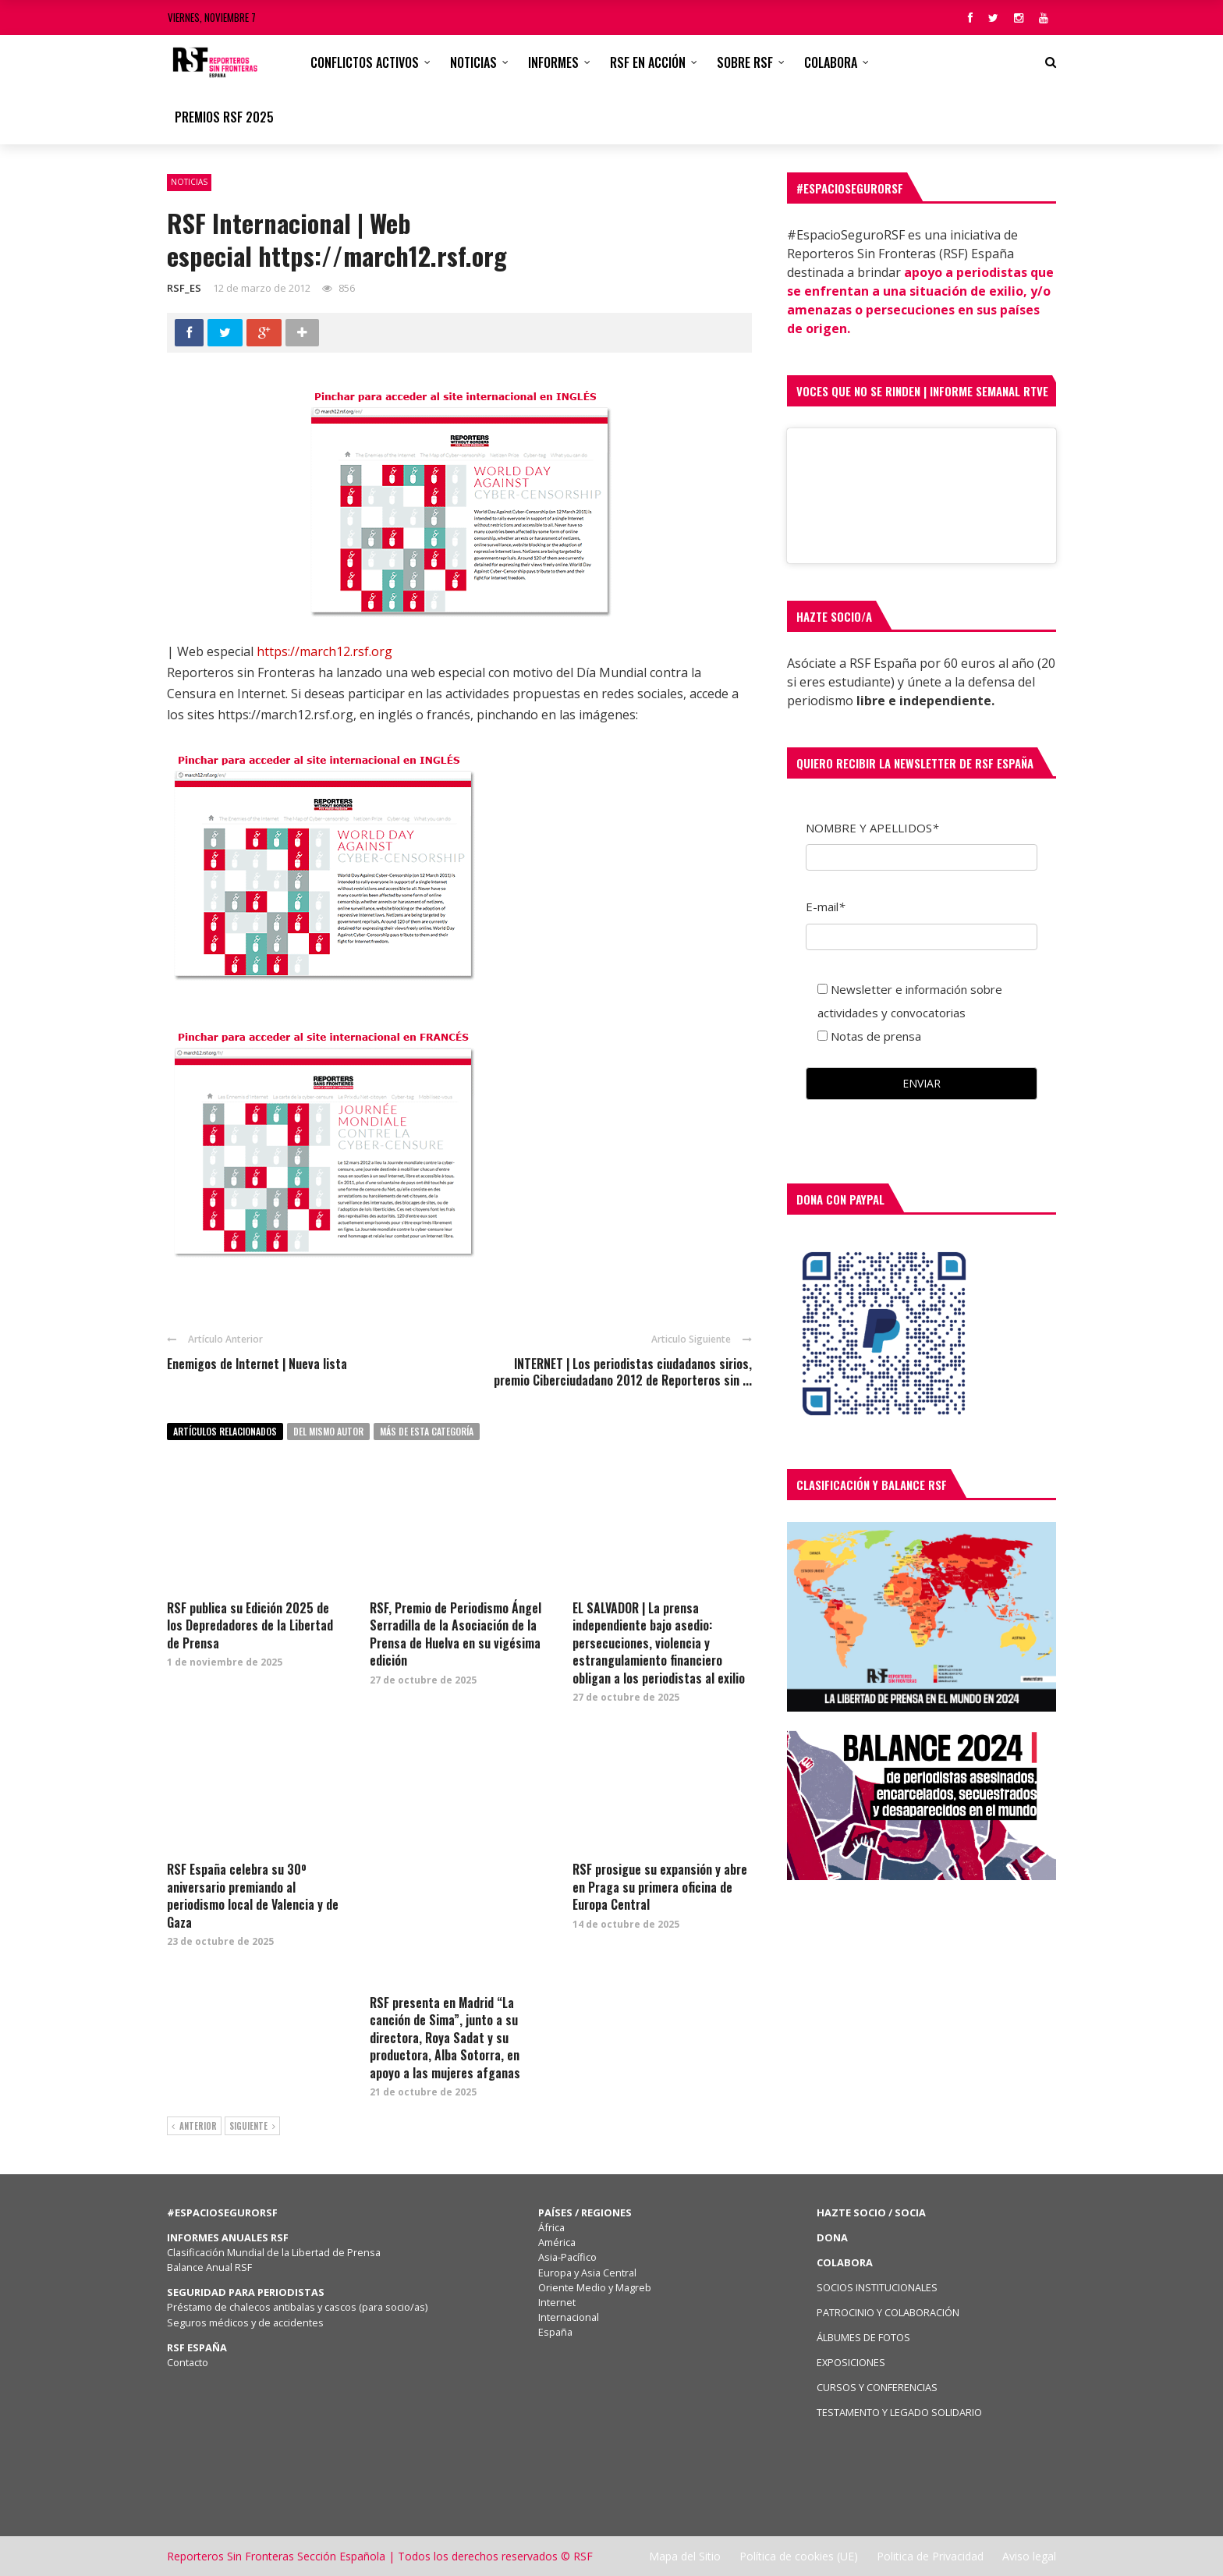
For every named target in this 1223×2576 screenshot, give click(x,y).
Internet (557, 2302)
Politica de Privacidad (930, 2556)
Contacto (187, 2362)
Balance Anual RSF (209, 2267)
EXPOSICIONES (851, 2362)
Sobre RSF (745, 62)
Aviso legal (1029, 2556)
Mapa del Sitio (685, 2556)
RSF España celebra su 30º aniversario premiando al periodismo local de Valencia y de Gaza (253, 1895)
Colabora (830, 62)
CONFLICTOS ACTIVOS (364, 62)
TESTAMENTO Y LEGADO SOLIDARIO (899, 2412)
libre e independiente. (925, 700)
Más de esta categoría (426, 1431)
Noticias (473, 62)
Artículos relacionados (225, 1431)
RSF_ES (184, 288)
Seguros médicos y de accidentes (247, 2322)
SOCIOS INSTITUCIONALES (877, 2287)
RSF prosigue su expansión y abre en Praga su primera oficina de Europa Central (660, 1887)
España (555, 2332)
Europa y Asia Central (587, 2273)
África (551, 2227)
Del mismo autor (328, 1431)
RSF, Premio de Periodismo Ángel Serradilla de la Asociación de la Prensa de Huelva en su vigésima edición (455, 1633)
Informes (553, 62)
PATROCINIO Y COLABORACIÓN (888, 2312)
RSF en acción (648, 62)
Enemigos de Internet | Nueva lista (257, 1363)
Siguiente (252, 2127)
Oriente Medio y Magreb (594, 2287)
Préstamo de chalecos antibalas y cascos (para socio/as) (297, 2307)
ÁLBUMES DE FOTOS (863, 2337)
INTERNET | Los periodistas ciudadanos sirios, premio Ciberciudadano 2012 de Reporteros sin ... (623, 1371)
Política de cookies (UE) (798, 2556)
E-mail (825, 906)
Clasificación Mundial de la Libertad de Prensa (274, 2252)
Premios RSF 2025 (224, 117)
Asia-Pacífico (567, 2257)
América (557, 2242)
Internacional (568, 2317)
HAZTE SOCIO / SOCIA (871, 2212)
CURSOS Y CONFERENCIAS (877, 2387)
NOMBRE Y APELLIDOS (872, 828)
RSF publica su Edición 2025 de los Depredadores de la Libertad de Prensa (250, 1625)
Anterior (194, 2127)
